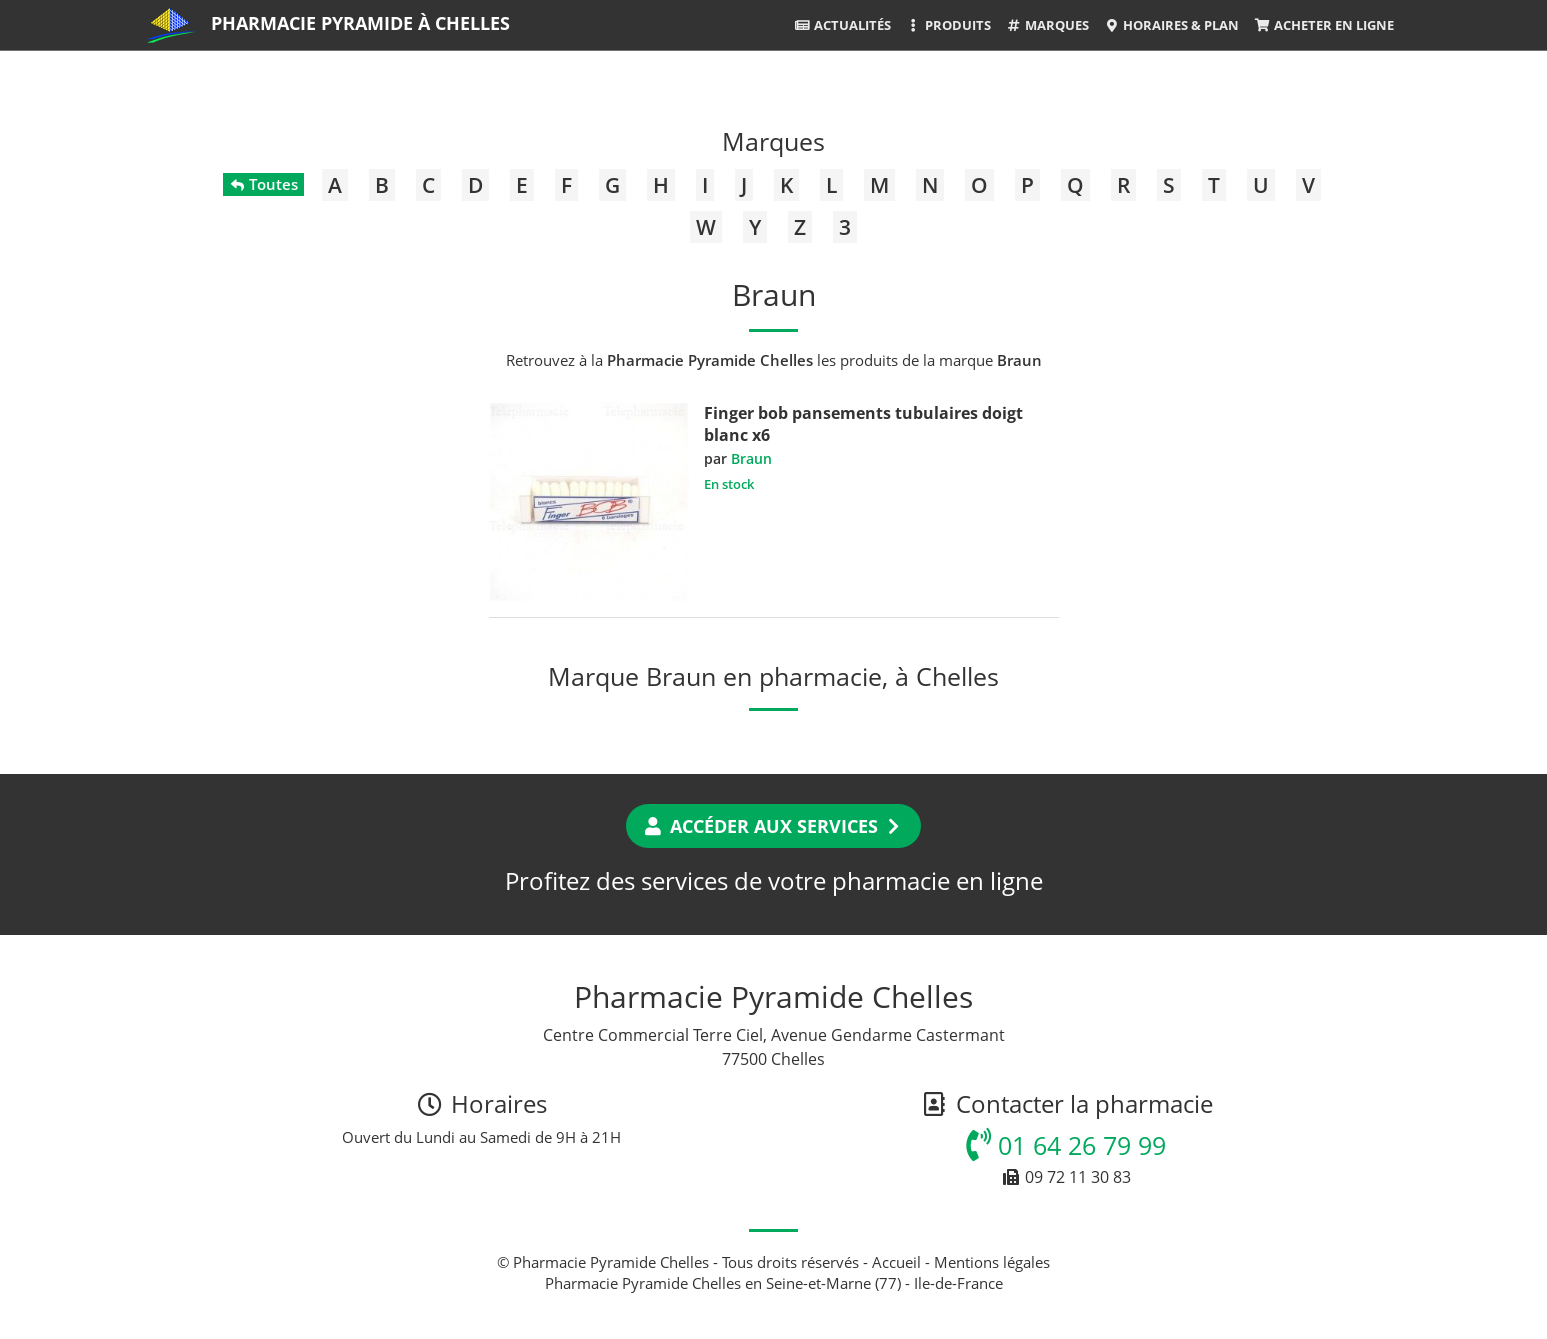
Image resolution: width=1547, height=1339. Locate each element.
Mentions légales (992, 1262)
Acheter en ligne (1323, 25)
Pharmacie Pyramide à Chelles (360, 23)
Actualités (842, 25)
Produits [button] (948, 25)
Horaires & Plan (1171, 25)
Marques (1047, 25)
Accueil (896, 1262)
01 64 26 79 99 (1066, 1145)
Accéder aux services (773, 826)
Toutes (263, 184)
